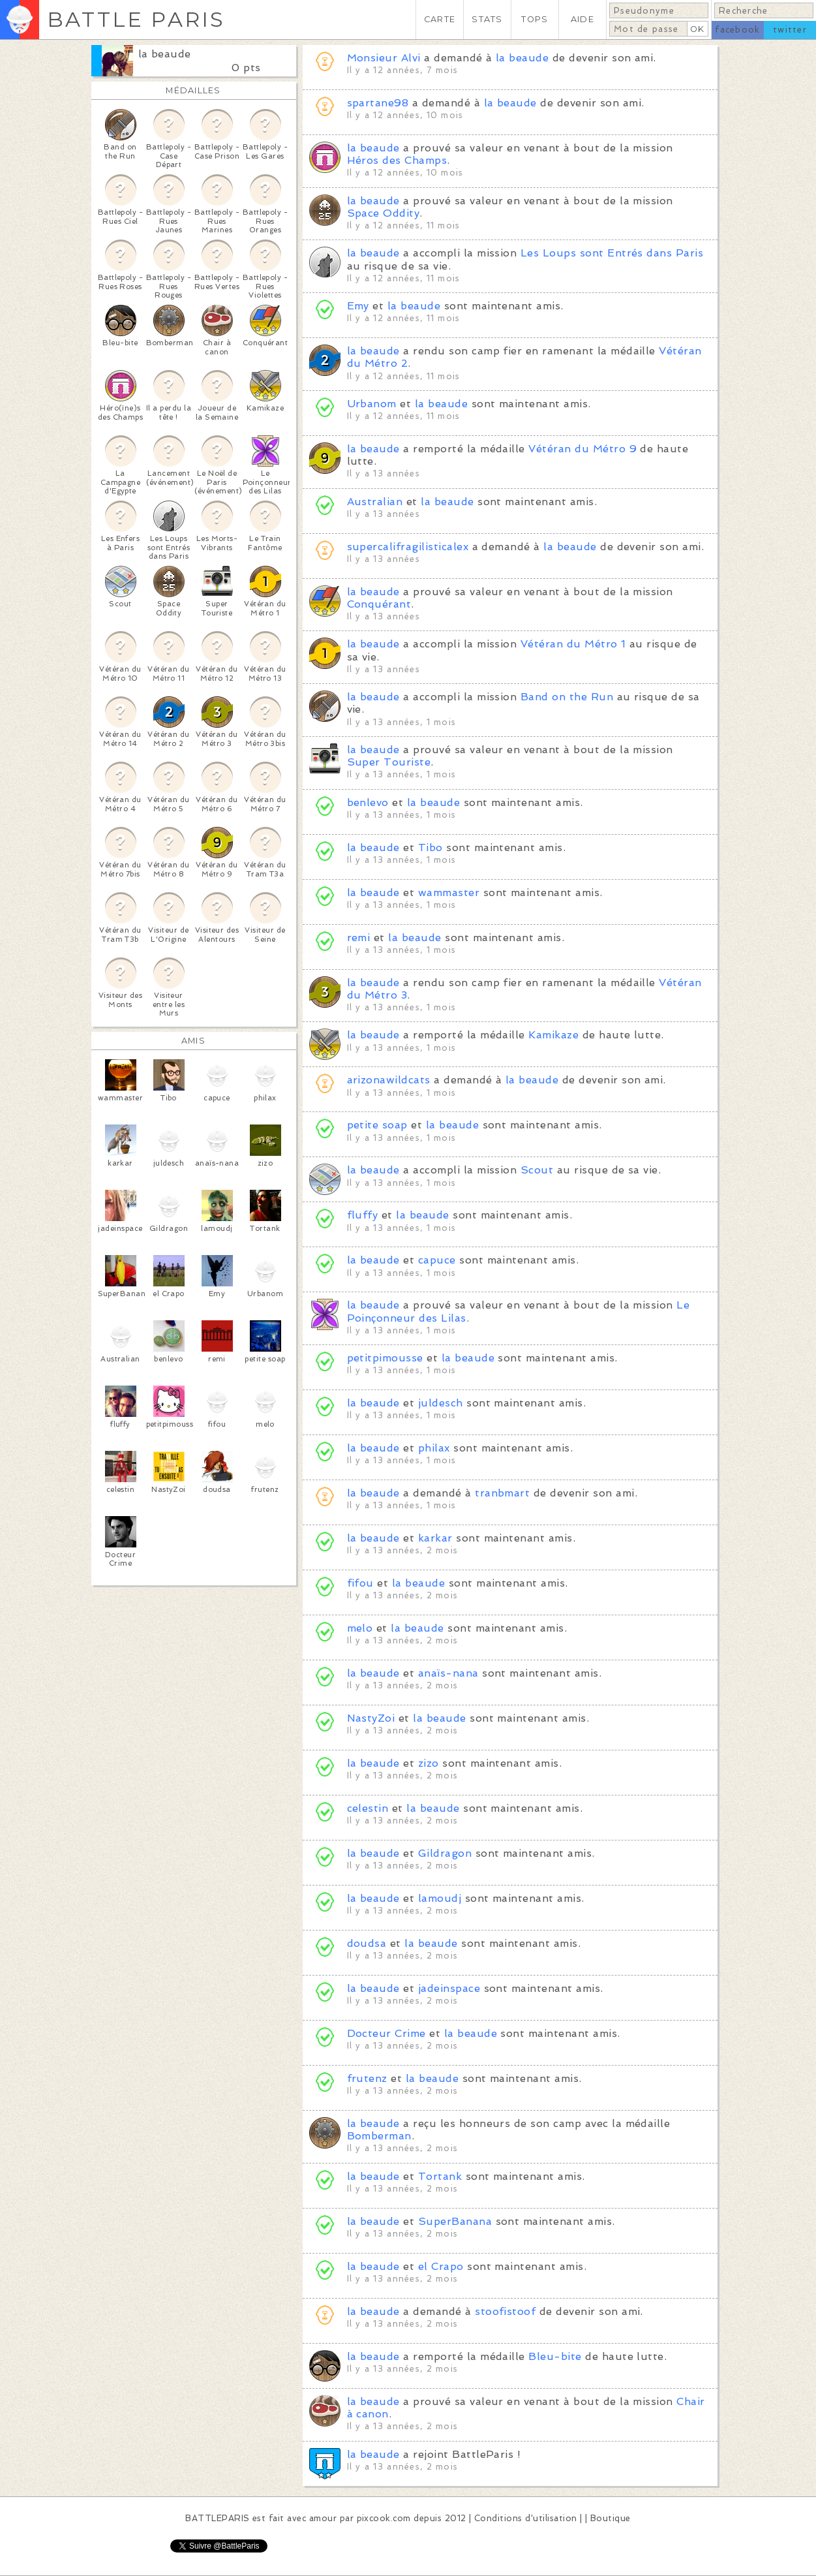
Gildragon (445, 1853)
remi (358, 937)
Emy (358, 306)
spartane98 (378, 103)
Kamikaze (553, 1035)
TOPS (534, 19)
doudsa (367, 1943)
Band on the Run (567, 697)
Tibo (430, 847)
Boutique (610, 2518)
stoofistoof (505, 2311)
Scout (537, 1170)
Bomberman (379, 2136)
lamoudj (439, 1898)
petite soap (377, 1125)
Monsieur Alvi (384, 58)
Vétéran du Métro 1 (573, 644)
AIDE (582, 19)
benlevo (368, 802)
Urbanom (372, 403)
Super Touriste (389, 762)
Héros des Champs (397, 160)
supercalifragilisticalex (408, 546)
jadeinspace (449, 1988)
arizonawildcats (389, 1080)
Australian (375, 501)
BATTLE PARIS (136, 19)
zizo (428, 1763)
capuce (437, 1260)
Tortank (440, 2176)
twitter (790, 30)
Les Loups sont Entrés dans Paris (612, 253)
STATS (487, 19)
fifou (360, 1583)
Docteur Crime (386, 2033)
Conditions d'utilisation (525, 2518)
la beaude (164, 54)
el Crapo (441, 2266)
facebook (737, 30)
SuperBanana (455, 2221)
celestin (368, 1808)
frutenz (367, 2078)
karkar (435, 1538)
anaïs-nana (448, 1673)
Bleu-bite (554, 2356)
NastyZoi (371, 1718)
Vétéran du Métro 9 (582, 448)
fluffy (362, 1215)
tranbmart (502, 1493)
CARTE (439, 19)
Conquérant (379, 604)
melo (360, 1628)
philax (434, 1448)
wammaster (448, 892)
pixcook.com (384, 2518)
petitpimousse (385, 1358)
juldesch (440, 1403)
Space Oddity (383, 213)
